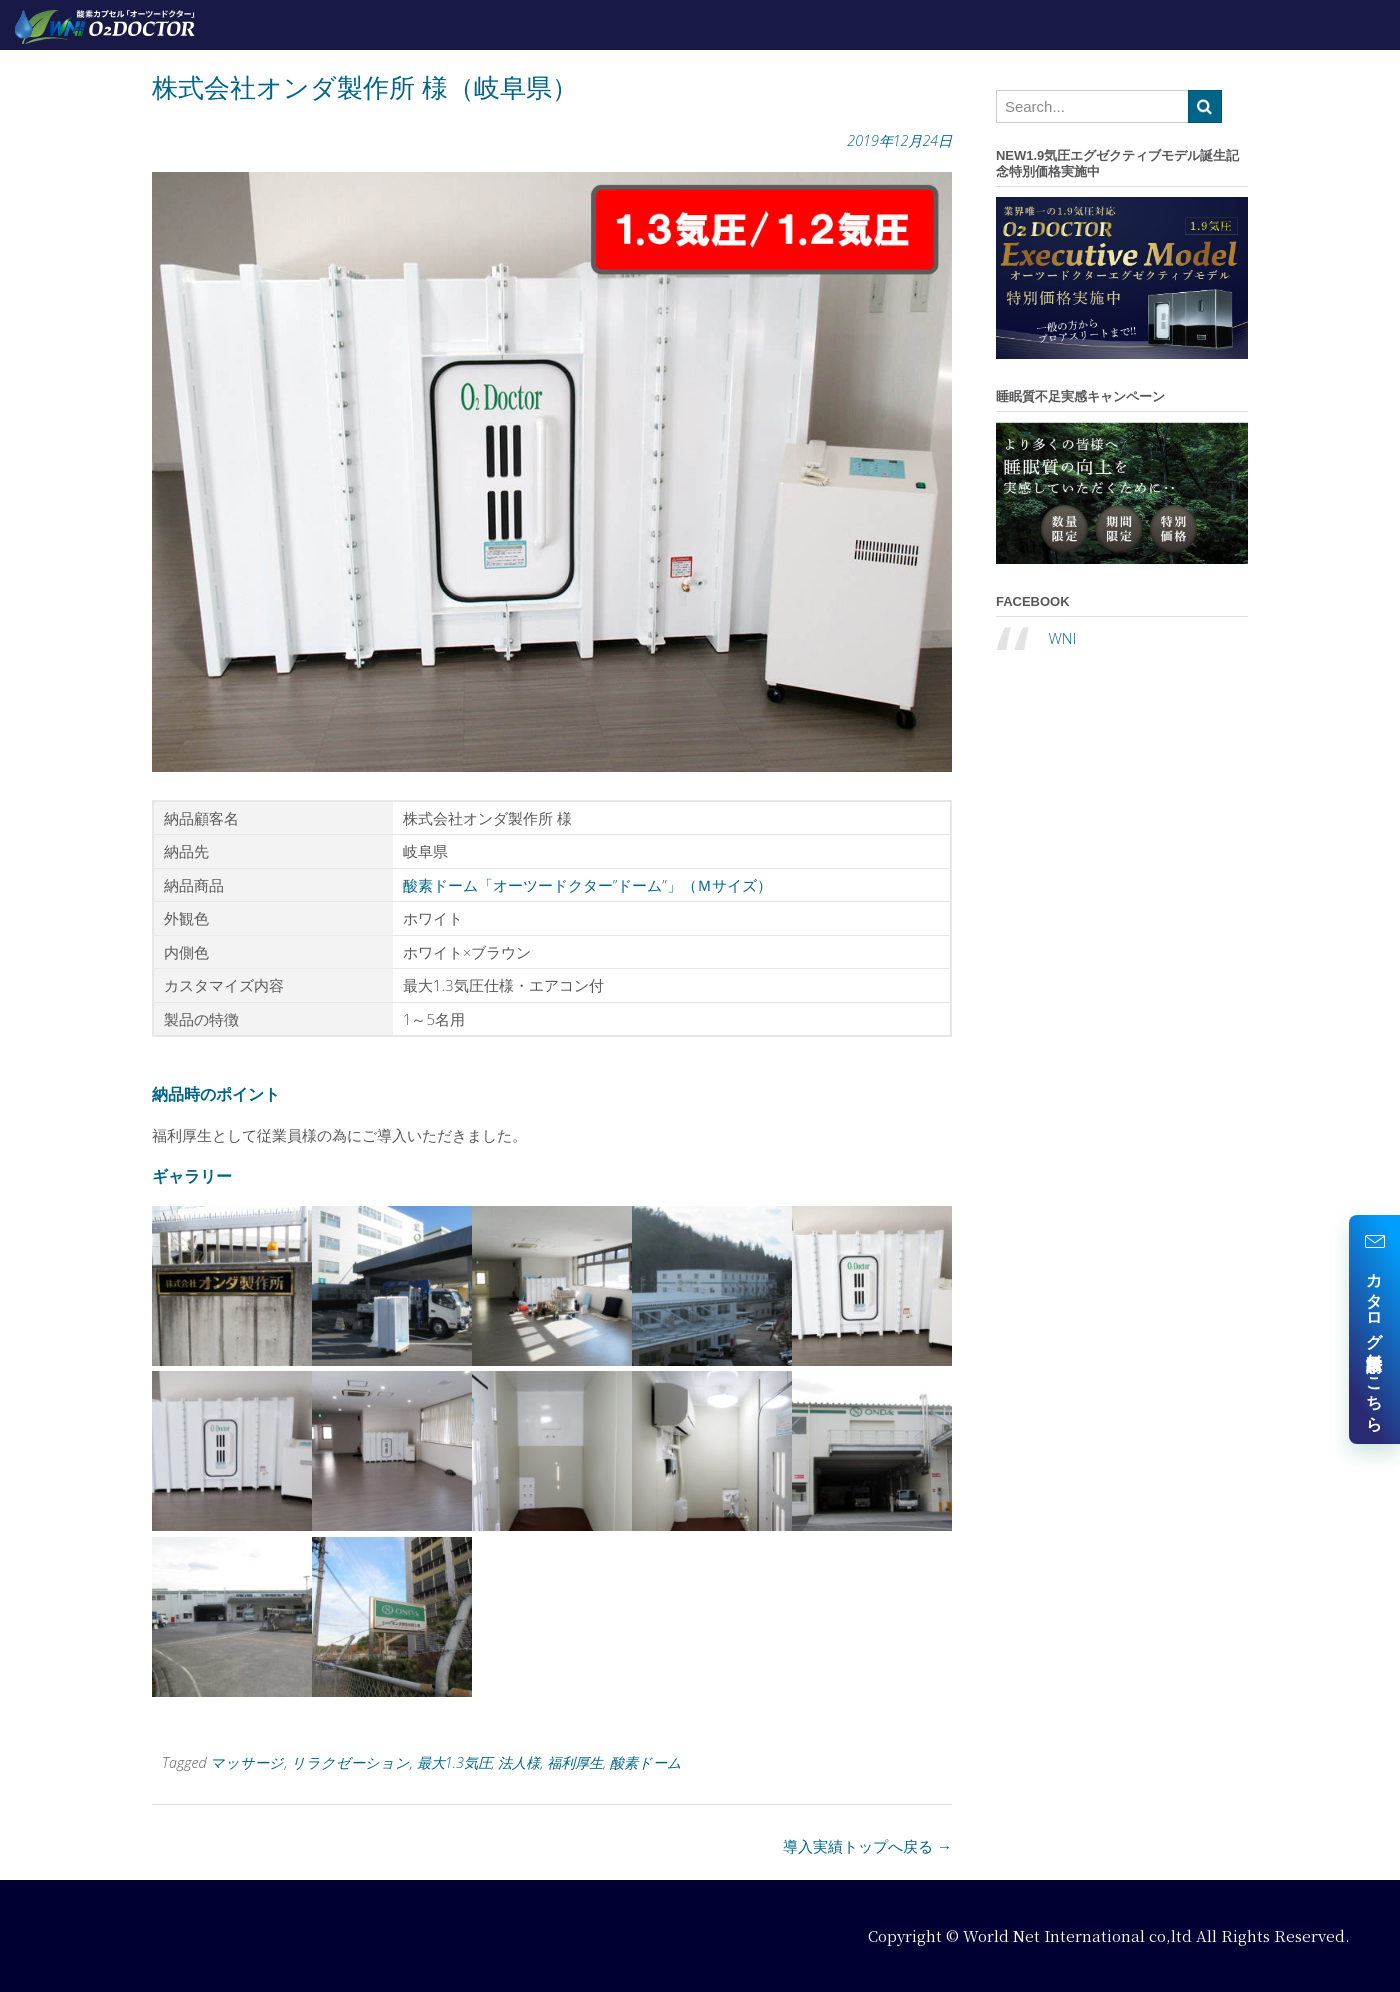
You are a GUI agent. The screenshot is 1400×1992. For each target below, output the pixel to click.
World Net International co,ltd (1077, 1935)
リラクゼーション (350, 1762)
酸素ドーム (646, 1762)
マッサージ (247, 1762)
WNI (1062, 638)
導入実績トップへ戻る (867, 1846)
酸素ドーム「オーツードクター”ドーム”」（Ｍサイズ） (587, 885)
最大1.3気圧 (454, 1762)
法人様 (519, 1762)
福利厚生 (575, 1762)
